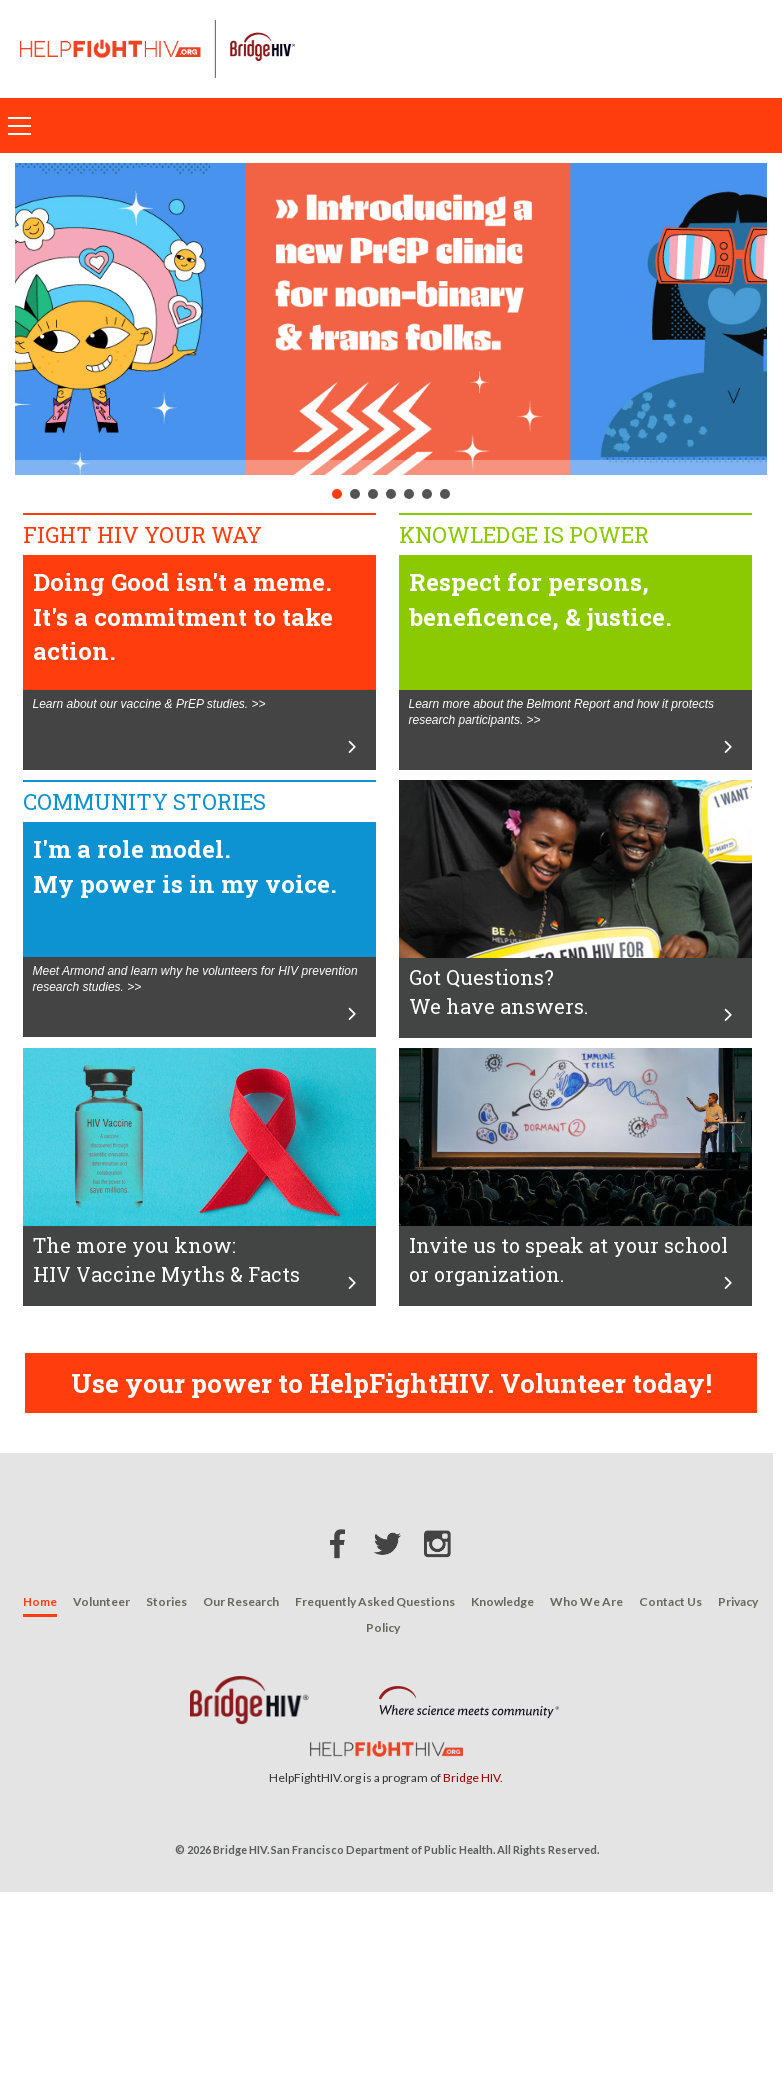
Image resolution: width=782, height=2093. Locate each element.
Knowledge (502, 1601)
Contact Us (670, 1601)
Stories (166, 1601)
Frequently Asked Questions (375, 1601)
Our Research (241, 1601)
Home (40, 1601)
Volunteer (101, 1601)
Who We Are (586, 1601)
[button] (391, 319)
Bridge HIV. (473, 1777)
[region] (391, 333)
